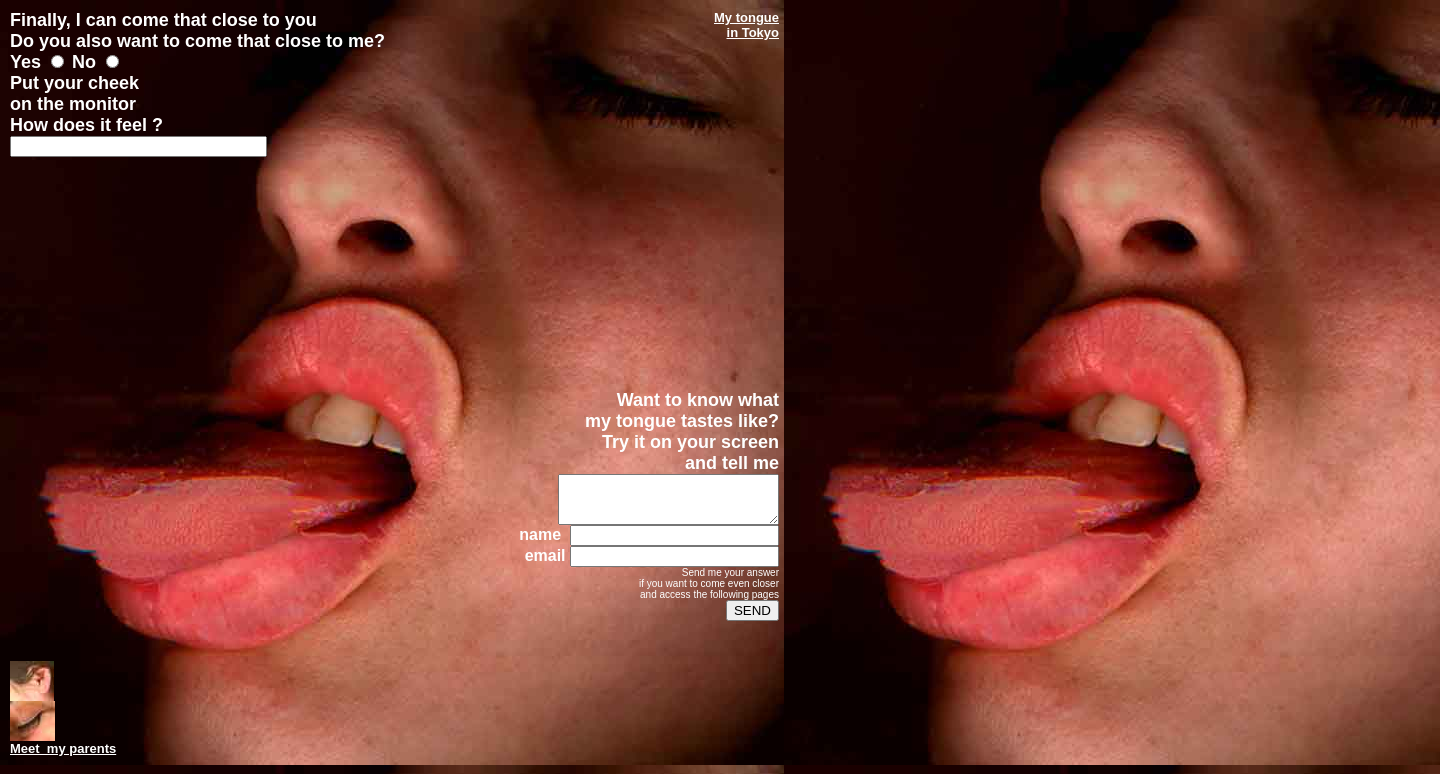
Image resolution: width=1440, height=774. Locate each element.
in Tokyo (753, 32)
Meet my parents (63, 748)
